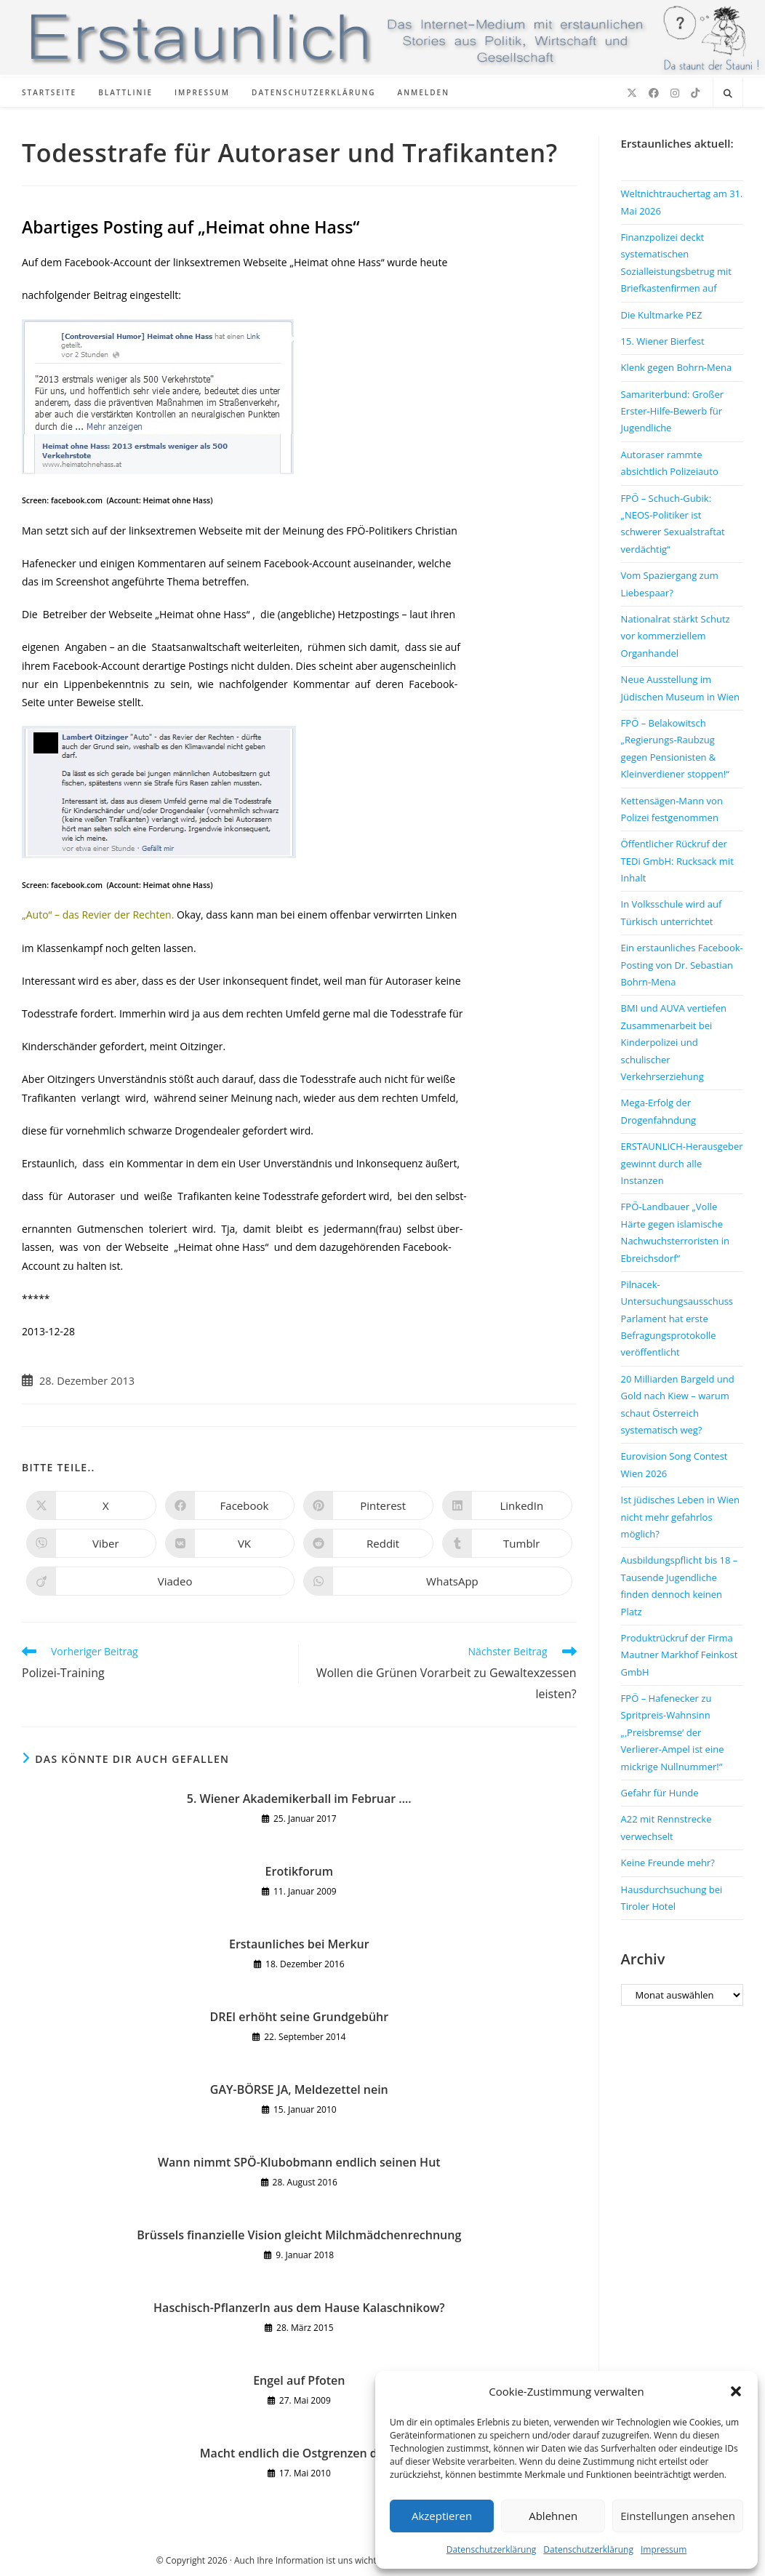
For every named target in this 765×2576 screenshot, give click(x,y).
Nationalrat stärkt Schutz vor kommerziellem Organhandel (675, 636)
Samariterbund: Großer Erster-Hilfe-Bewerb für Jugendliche (672, 411)
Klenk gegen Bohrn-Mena (676, 367)
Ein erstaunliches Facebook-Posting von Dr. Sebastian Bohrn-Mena (682, 964)
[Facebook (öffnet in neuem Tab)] (654, 93)
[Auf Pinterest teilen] (368, 1505)
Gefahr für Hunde (660, 1792)
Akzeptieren (442, 2515)
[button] (736, 2391)
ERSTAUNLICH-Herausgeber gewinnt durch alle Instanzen (682, 1163)
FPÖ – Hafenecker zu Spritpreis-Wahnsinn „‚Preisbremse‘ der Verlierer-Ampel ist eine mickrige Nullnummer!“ (672, 1732)
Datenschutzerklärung (491, 2549)
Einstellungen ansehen (677, 2515)
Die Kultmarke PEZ (661, 314)
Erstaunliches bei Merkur (299, 1944)
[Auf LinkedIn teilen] (507, 1505)
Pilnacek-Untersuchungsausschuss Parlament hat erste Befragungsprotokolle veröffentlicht (677, 1318)
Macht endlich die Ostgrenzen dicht (299, 2453)
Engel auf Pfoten (299, 2380)
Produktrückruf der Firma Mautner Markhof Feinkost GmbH (679, 1655)
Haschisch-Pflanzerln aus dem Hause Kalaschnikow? (298, 2308)
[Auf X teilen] (91, 1505)
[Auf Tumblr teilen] (507, 1543)
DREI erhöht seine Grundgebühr (298, 2017)
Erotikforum (299, 1871)
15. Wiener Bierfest (663, 341)
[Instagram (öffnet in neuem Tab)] (675, 93)
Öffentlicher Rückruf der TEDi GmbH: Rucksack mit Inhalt (677, 860)
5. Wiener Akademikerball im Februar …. (299, 1799)
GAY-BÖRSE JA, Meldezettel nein (299, 2089)
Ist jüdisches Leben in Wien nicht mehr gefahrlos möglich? (680, 1516)
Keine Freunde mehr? (668, 1862)
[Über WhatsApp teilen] (437, 1581)
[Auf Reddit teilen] (368, 1543)
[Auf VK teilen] (230, 1543)
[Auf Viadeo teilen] (160, 1581)
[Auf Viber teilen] (91, 1543)
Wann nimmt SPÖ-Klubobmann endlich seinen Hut (299, 2162)
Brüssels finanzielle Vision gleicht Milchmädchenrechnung (299, 2235)
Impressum (663, 2549)
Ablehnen (553, 2515)
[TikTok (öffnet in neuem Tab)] (695, 93)
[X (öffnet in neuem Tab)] (632, 93)
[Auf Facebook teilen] (230, 1505)
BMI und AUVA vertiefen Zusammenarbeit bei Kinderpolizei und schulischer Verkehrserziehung (673, 1042)
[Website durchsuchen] (728, 94)
